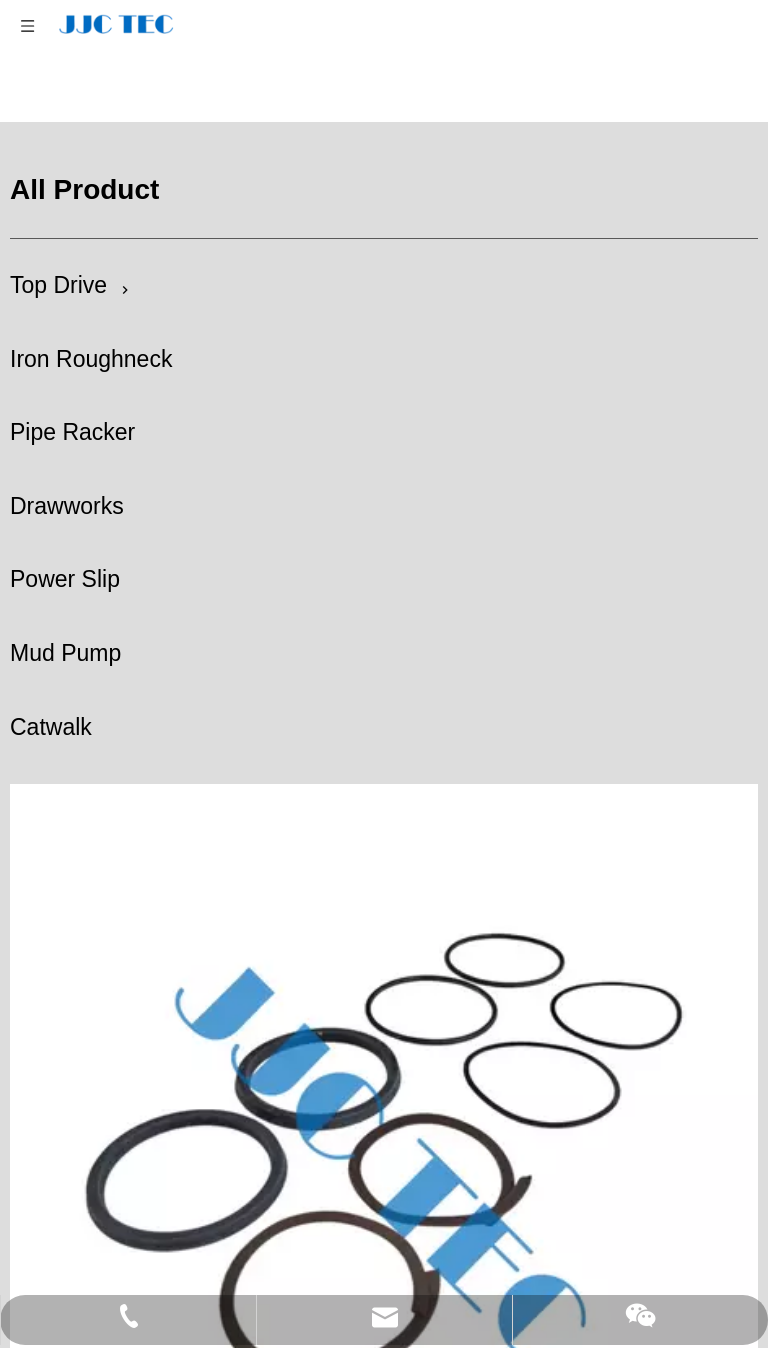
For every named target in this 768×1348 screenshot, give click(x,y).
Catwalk (51, 675)
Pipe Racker (72, 380)
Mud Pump (65, 601)
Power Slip (65, 527)
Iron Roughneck (91, 307)
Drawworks (67, 454)
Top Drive (58, 233)
